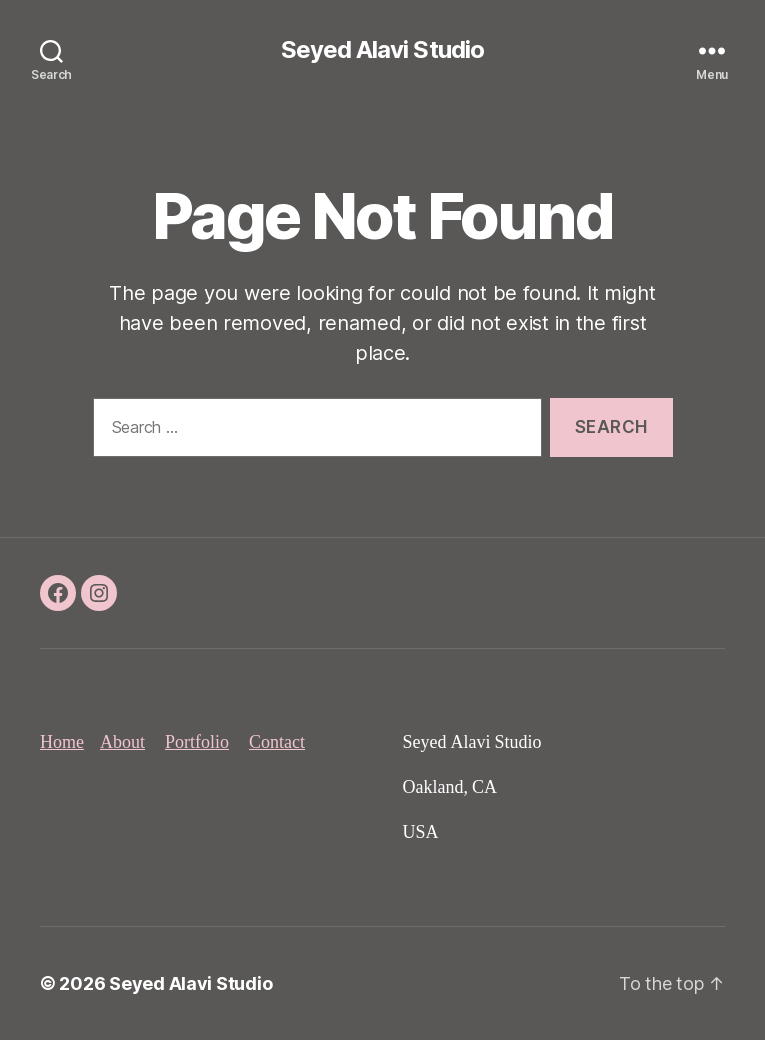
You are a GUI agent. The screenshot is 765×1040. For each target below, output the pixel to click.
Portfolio (197, 742)
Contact (277, 742)
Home (62, 742)
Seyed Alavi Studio (382, 50)
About (122, 742)
